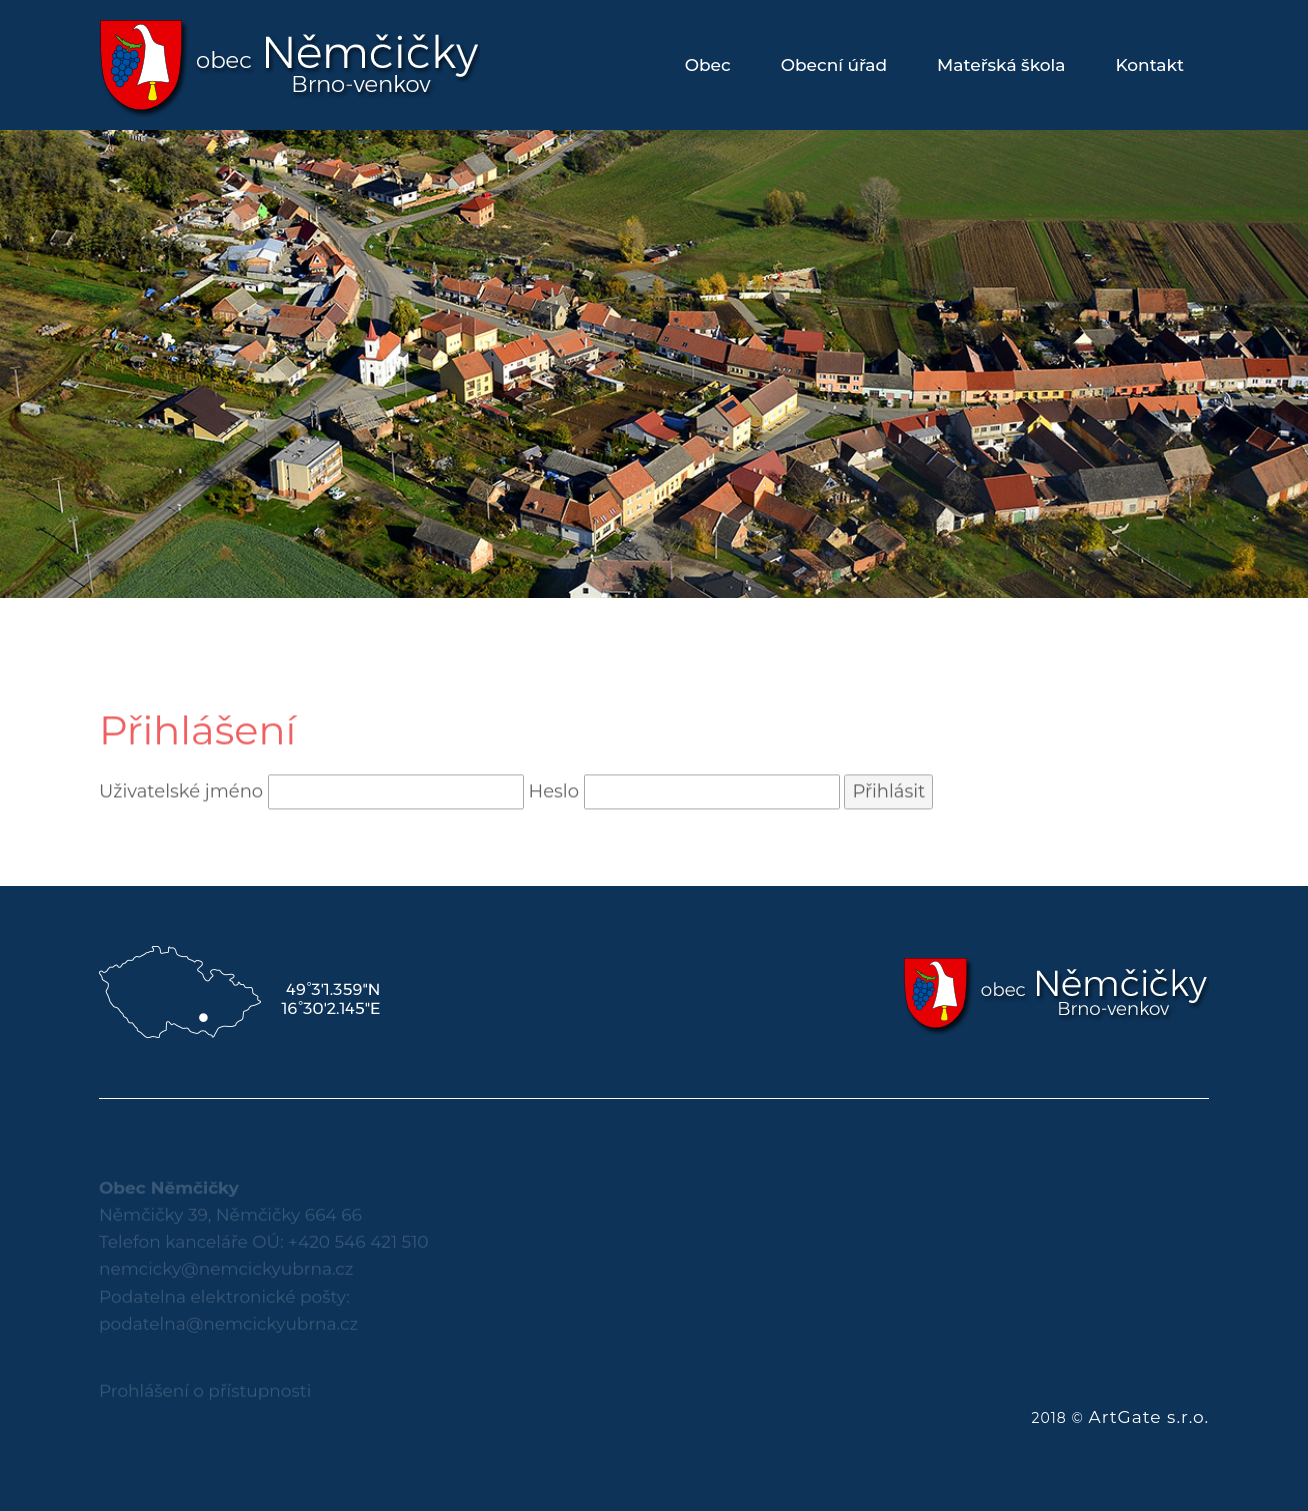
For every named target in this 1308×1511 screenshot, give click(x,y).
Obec (708, 65)
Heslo (554, 806)
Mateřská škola (1001, 65)
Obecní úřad (834, 65)
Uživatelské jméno (181, 806)
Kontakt (1149, 65)
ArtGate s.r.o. (1148, 1417)
